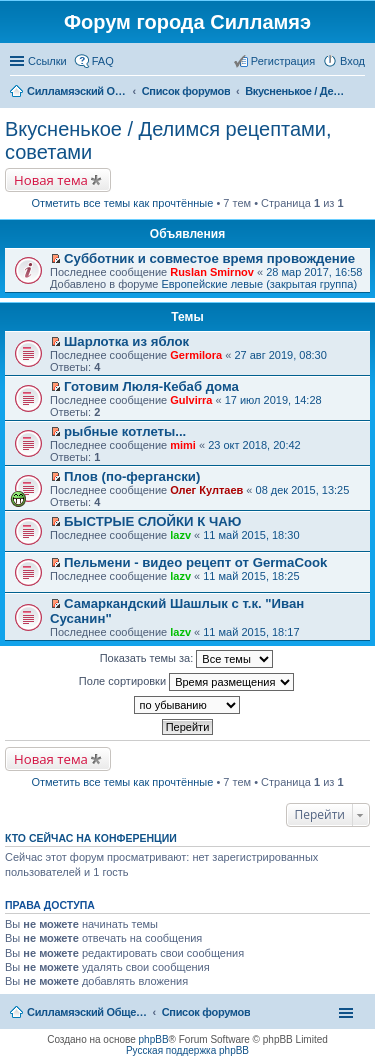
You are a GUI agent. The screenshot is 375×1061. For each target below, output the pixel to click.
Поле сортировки (186, 682)
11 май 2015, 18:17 (251, 632)
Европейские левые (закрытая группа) (259, 284)
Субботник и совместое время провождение (209, 258)
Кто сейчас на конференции (91, 838)
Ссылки (47, 61)
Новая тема (51, 180)
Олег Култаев (206, 490)
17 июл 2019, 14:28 (273, 400)
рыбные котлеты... (125, 431)
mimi (183, 445)
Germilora (196, 355)
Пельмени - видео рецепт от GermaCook (195, 562)
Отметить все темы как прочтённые (122, 203)
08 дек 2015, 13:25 (303, 490)
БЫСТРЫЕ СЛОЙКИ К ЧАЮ (152, 521)
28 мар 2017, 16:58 (314, 272)
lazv (180, 535)
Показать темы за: (187, 659)
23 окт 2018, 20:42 (254, 445)
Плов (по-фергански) (132, 476)
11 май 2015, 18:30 (251, 535)
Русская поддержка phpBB (187, 1050)
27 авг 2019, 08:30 (280, 355)
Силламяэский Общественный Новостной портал (87, 1012)
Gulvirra (191, 400)
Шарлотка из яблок (126, 341)
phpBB (154, 1039)
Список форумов (206, 1012)
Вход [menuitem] (352, 61)
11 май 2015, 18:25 (251, 576)
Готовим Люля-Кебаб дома (151, 386)
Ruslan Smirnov (212, 272)
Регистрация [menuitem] (283, 61)
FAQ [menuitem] (103, 61)
